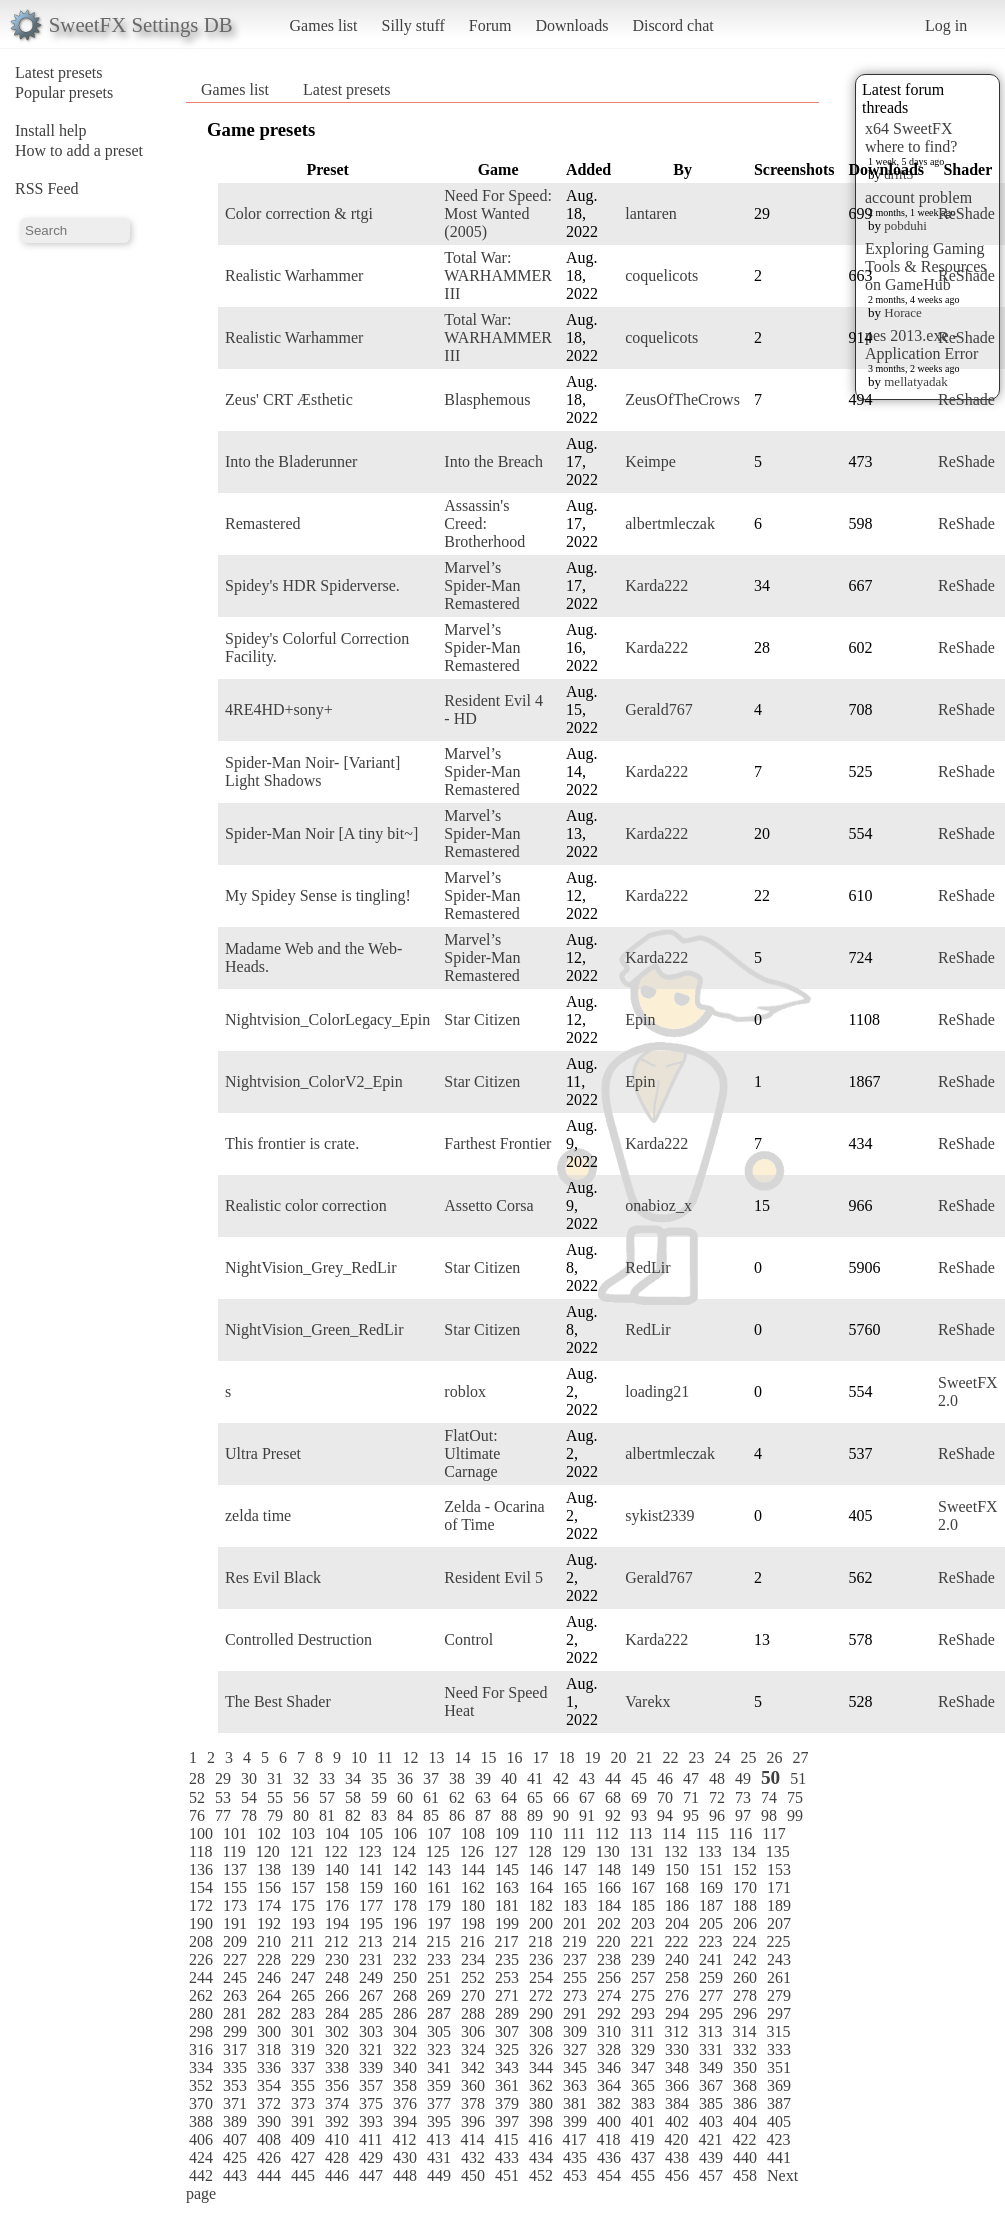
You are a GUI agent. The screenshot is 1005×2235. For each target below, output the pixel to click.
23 (696, 1757)
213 (370, 1941)
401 (643, 2121)
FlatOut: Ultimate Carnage (472, 1453)
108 (473, 1833)
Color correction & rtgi (299, 213)
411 (370, 2139)
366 (677, 2085)
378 (473, 2103)
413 (438, 2139)
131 (642, 1851)
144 (473, 1869)
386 (745, 2103)
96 (717, 1815)
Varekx (647, 1701)
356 (337, 2085)
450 (473, 2175)
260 (745, 1977)
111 (573, 1833)
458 (745, 2175)
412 (404, 2139)
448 (405, 2175)
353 (235, 2085)
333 (779, 2049)
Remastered (263, 523)
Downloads (571, 25)
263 (235, 1995)
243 (779, 1959)
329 (643, 2049)
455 (643, 2175)
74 (769, 1797)
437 (643, 2157)
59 (379, 1797)
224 (744, 1941)
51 (798, 1778)
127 (506, 1851)
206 (745, 1923)
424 (201, 2157)
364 (609, 2085)
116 (740, 1833)
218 (540, 1941)
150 (677, 1869)
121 (302, 1851)
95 (691, 1815)
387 (779, 2103)
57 (327, 1797)
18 (566, 1757)
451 (507, 2175)
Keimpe (650, 461)
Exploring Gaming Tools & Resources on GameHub (926, 266)
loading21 (657, 1391)
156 (269, 1887)
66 (561, 1797)
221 (642, 1941)
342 (473, 2067)
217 (506, 1941)
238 (609, 1959)
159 (371, 1887)
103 (303, 1833)
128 (540, 1851)
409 (303, 2139)
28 (197, 1778)
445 (303, 2175)
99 (795, 1815)
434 (541, 2157)
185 (643, 1905)
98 (769, 1815)
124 (404, 1851)
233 (439, 1959)
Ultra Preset (263, 1453)
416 (540, 2139)
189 (779, 1905)
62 (457, 1797)
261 (779, 1977)
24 (722, 1757)
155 (235, 1887)
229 (303, 1959)
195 (371, 1923)
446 (337, 2175)
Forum (490, 25)
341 (439, 2067)
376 (405, 2103)
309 (575, 2031)
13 (436, 1757)
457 (711, 2175)
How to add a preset (79, 150)
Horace (903, 312)
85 (431, 1815)
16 (514, 1757)
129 (574, 1851)
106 (405, 1833)
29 (223, 1778)
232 (405, 1959)
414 (472, 2139)
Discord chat (672, 25)
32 (301, 1778)
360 (473, 2085)
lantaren (651, 213)
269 (439, 1995)
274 (609, 1995)
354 (269, 2085)
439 (711, 2157)
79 (275, 1815)
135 (778, 1851)
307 (507, 2031)
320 (337, 2049)
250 (405, 1977)
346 (609, 2067)
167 (643, 1887)
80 (301, 1815)
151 (711, 1869)
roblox (465, 1391)
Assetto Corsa (488, 1205)
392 (337, 2121)
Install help (51, 130)
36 (405, 1778)
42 (561, 1778)
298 (201, 2031)
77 (223, 1815)
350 (745, 2067)
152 (745, 1869)
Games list (324, 25)
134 (744, 1851)
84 (405, 1815)
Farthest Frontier (497, 1143)
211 (302, 1941)
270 (473, 1995)
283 (303, 2013)
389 (235, 2121)
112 (606, 1833)
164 (541, 1887)
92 (613, 1815)
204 (677, 1923)
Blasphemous (487, 399)
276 (677, 1995)
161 (439, 1887)
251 (439, 1977)
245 (235, 1977)
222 (676, 1941)
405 (779, 2121)
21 (644, 1757)
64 (509, 1797)
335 (235, 2067)
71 (691, 1797)
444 (269, 2175)
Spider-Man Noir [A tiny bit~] (321, 833)
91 (587, 1815)
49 (743, 1778)
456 (677, 2175)
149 (643, 1869)
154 (201, 1887)
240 (677, 1959)
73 (743, 1797)
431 (439, 2157)
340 (405, 2067)
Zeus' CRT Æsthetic (289, 399)
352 (201, 2085)
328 (609, 2049)
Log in (946, 25)
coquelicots (661, 275)
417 (574, 2139)
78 (249, 1815)
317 (235, 2049)
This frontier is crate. (292, 1143)
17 (540, 1757)
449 (439, 2175)
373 (303, 2103)
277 (711, 1995)
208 (201, 1941)
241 (711, 1959)
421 (710, 2139)
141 (371, 1869)
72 (717, 1797)
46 (665, 1778)
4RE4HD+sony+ (279, 709)
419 (642, 2139)
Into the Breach (493, 461)
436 (609, 2157)
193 (303, 1923)
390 (269, 2121)
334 (201, 2067)
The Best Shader (278, 1701)
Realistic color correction (306, 1205)
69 (639, 1797)
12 (410, 1757)
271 (507, 1995)
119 (233, 1851)
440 (745, 2157)
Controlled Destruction (298, 1639)
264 (269, 1995)
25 (748, 1757)
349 (711, 2067)
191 (235, 1923)
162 (473, 1887)
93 (639, 1815)
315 (778, 2031)
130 (608, 1851)
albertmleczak (670, 523)
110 (540, 1833)
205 (711, 1923)
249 (371, 1977)
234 (473, 1959)
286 (405, 2013)
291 (575, 2013)
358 (405, 2085)
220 (608, 1941)
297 (779, 2013)
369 (779, 2085)
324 (473, 2049)
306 (473, 2031)
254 (541, 1977)
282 (269, 2013)
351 (779, 2067)
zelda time (258, 1515)
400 (609, 2121)
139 (303, 1869)
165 (575, 1887)
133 (710, 1851)
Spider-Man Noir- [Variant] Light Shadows (312, 771)
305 (439, 2031)
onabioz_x (658, 1205)
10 (359, 1757)
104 (337, 1833)
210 (269, 1941)
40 (509, 1778)
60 (405, 1797)
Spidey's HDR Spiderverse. (312, 585)
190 (201, 1923)
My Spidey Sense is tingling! (318, 895)
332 (745, 2049)
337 (303, 2067)
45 (639, 1778)
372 (269, 2103)
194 (337, 1923)
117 (773, 1833)
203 (643, 1923)
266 (337, 1995)
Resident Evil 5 (493, 1577)
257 (643, 1977)
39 (483, 1778)
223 (710, 1941)
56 (301, 1797)
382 (609, 2103)
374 (337, 2103)
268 (405, 1995)
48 (717, 1778)
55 (275, 1797)
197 (439, 1923)
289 (507, 2013)
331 (711, 2049)
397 (507, 2121)
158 (337, 1887)
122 (336, 1851)
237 (575, 1959)
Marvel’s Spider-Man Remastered (482, 585)
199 (507, 1923)
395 (439, 2121)
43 (587, 1778)
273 (575, 1995)
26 (774, 1757)
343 (507, 2067)
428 (337, 2157)
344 (541, 2067)
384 (677, 2103)
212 (336, 1941)
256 (609, 1977)
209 (235, 1941)
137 (235, 1869)
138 (269, 1869)
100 (201, 1833)
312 (676, 2031)
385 (711, 2103)
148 (609, 1869)
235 (507, 1959)
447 (371, 2175)
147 (575, 1869)
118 (200, 1851)
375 (371, 2103)
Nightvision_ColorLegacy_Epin (327, 1019)
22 (670, 1757)
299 (235, 2031)
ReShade (966, 213)
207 (779, 1923)
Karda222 (656, 585)
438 (677, 2157)
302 (337, 2031)
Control (468, 1639)
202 (609, 1923)
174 (269, 1905)
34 (353, 1778)
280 (201, 2013)
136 (201, 1869)
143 (439, 1869)
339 (371, 2067)
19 (592, 1757)
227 (235, 1959)
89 (535, 1815)
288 (473, 2013)
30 (249, 1778)
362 (541, 2085)
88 (509, 1815)
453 (575, 2175)
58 (353, 1797)
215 (438, 1941)
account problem (918, 197)
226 (201, 1959)
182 (541, 1905)
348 (677, 2067)
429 (371, 2157)
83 (379, 1815)
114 (673, 1833)
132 (676, 1851)
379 (507, 2103)
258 (677, 1977)
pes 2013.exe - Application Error (921, 344)
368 (745, 2085)
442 (201, 2175)
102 (269, 1833)
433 (507, 2157)
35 (379, 1778)
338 (337, 2067)
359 (439, 2085)
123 (370, 1851)
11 (384, 1757)
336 (269, 2067)
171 (779, 1887)
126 (472, 1851)
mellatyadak (916, 381)
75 (795, 1797)
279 (779, 1995)
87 (483, 1815)
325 (507, 2049)
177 (371, 1905)
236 (541, 1959)
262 (201, 1995)
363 (575, 2085)
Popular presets (64, 92)
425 (235, 2157)
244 (201, 1977)
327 (575, 2049)
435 (575, 2157)
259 (711, 1977)
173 (235, 1905)
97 (743, 1815)
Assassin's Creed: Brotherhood (484, 523)
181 (507, 1905)
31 (275, 1778)
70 (665, 1797)
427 (303, 2157)
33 (327, 1778)
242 (745, 1959)
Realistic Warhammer (294, 275)
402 (677, 2121)
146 (541, 1869)
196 (405, 1923)
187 (711, 1905)
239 (643, 1959)
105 (371, 1833)
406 (201, 2139)
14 (462, 1757)
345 (575, 2067)
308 (541, 2031)
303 (371, 2031)
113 (640, 1833)
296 (745, 2013)
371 (235, 2103)
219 (574, 1941)
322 (405, 2049)
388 (201, 2121)
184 (609, 1905)
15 (488, 1757)
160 (405, 1887)
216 (472, 1941)
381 (575, 2103)
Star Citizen (482, 1019)
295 (711, 2013)
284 (337, 2013)
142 (405, 1869)
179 (439, 1905)
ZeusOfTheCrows (682, 399)
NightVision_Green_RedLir (314, 1329)
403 (711, 2121)
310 (609, 2031)
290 (541, 2013)
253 (507, 1977)
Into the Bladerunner (291, 461)
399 (575, 2121)
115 (706, 1833)
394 (405, 2121)
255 (575, 1977)
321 (371, 2049)
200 (541, 1923)
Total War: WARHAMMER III (498, 275)
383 (643, 2103)
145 (507, 1869)
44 (613, 1778)
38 (457, 1778)
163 (507, 1887)
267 (371, 1995)
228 (269, 1959)
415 (506, 2139)
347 (643, 2067)
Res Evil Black (273, 1577)
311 (642, 2031)
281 (235, 2013)
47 (691, 1778)
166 (609, 1887)
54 (249, 1797)
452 (541, 2175)
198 (473, 1923)
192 (269, 1923)
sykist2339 (659, 1515)
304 (405, 2031)
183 (575, 1905)
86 (457, 1815)
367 (711, 2085)
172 (201, 1905)
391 (303, 2121)
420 (676, 2139)
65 (535, 1797)
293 (643, 2013)
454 (609, 2175)
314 (744, 2031)
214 (404, 1941)
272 (541, 1995)
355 (303, 2085)
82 (353, 1815)
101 (235, 1833)
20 (618, 1757)
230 (337, 1959)
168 (677, 1887)
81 (327, 1815)
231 (371, 1959)
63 (483, 1797)
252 (473, 1977)
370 (201, 2103)
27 (800, 1757)
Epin (640, 1019)
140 (337, 1869)
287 (439, 2013)
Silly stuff (413, 25)
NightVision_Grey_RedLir (310, 1267)
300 (269, 2031)
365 (643, 2085)
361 (507, 2085)
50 (770, 1777)
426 (269, 2157)
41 (535, 1778)
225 (778, 1941)
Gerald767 (659, 709)
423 (778, 2139)
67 (587, 1797)
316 (201, 2049)
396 (473, 2121)
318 (269, 2049)
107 (439, 1833)
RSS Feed (47, 188)
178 (405, 1905)
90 (561, 1815)
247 (303, 1977)
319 (303, 2049)
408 (269, 2139)
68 (613, 1797)
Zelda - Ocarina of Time (494, 1515)
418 (608, 2139)
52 (197, 1797)
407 (235, 2139)
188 (745, 1905)
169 (711, 1887)
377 (439, 2103)
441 (779, 2157)
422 (744, 2139)
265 (303, 1995)
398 (541, 2121)
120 (268, 1851)
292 (609, 2013)
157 (303, 1887)
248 (337, 1977)
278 (745, 1995)
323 (439, 2049)
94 (665, 1815)
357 (371, 2085)
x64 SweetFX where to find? (911, 137)
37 (431, 1778)
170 (745, 1887)
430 (405, 2157)
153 (779, 1869)
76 (197, 1815)
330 (677, 2049)
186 (677, 1905)
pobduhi (905, 225)
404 (745, 2121)
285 (371, 2013)
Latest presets (59, 72)
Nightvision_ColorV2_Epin (314, 1081)
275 (643, 1995)
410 (337, 2139)
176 (337, 1905)
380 (541, 2103)
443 (235, 2175)
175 (303, 1905)
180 (473, 1905)
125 (438, 1851)
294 (677, 2013)
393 (371, 2121)
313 (710, 2031)
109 (507, 1833)
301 (303, 2031)
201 (575, 1923)
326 (541, 2049)
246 (269, 1977)
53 (223, 1797)
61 (431, 1797)
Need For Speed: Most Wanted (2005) (498, 213)
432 (473, 2157)
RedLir (647, 1267)
